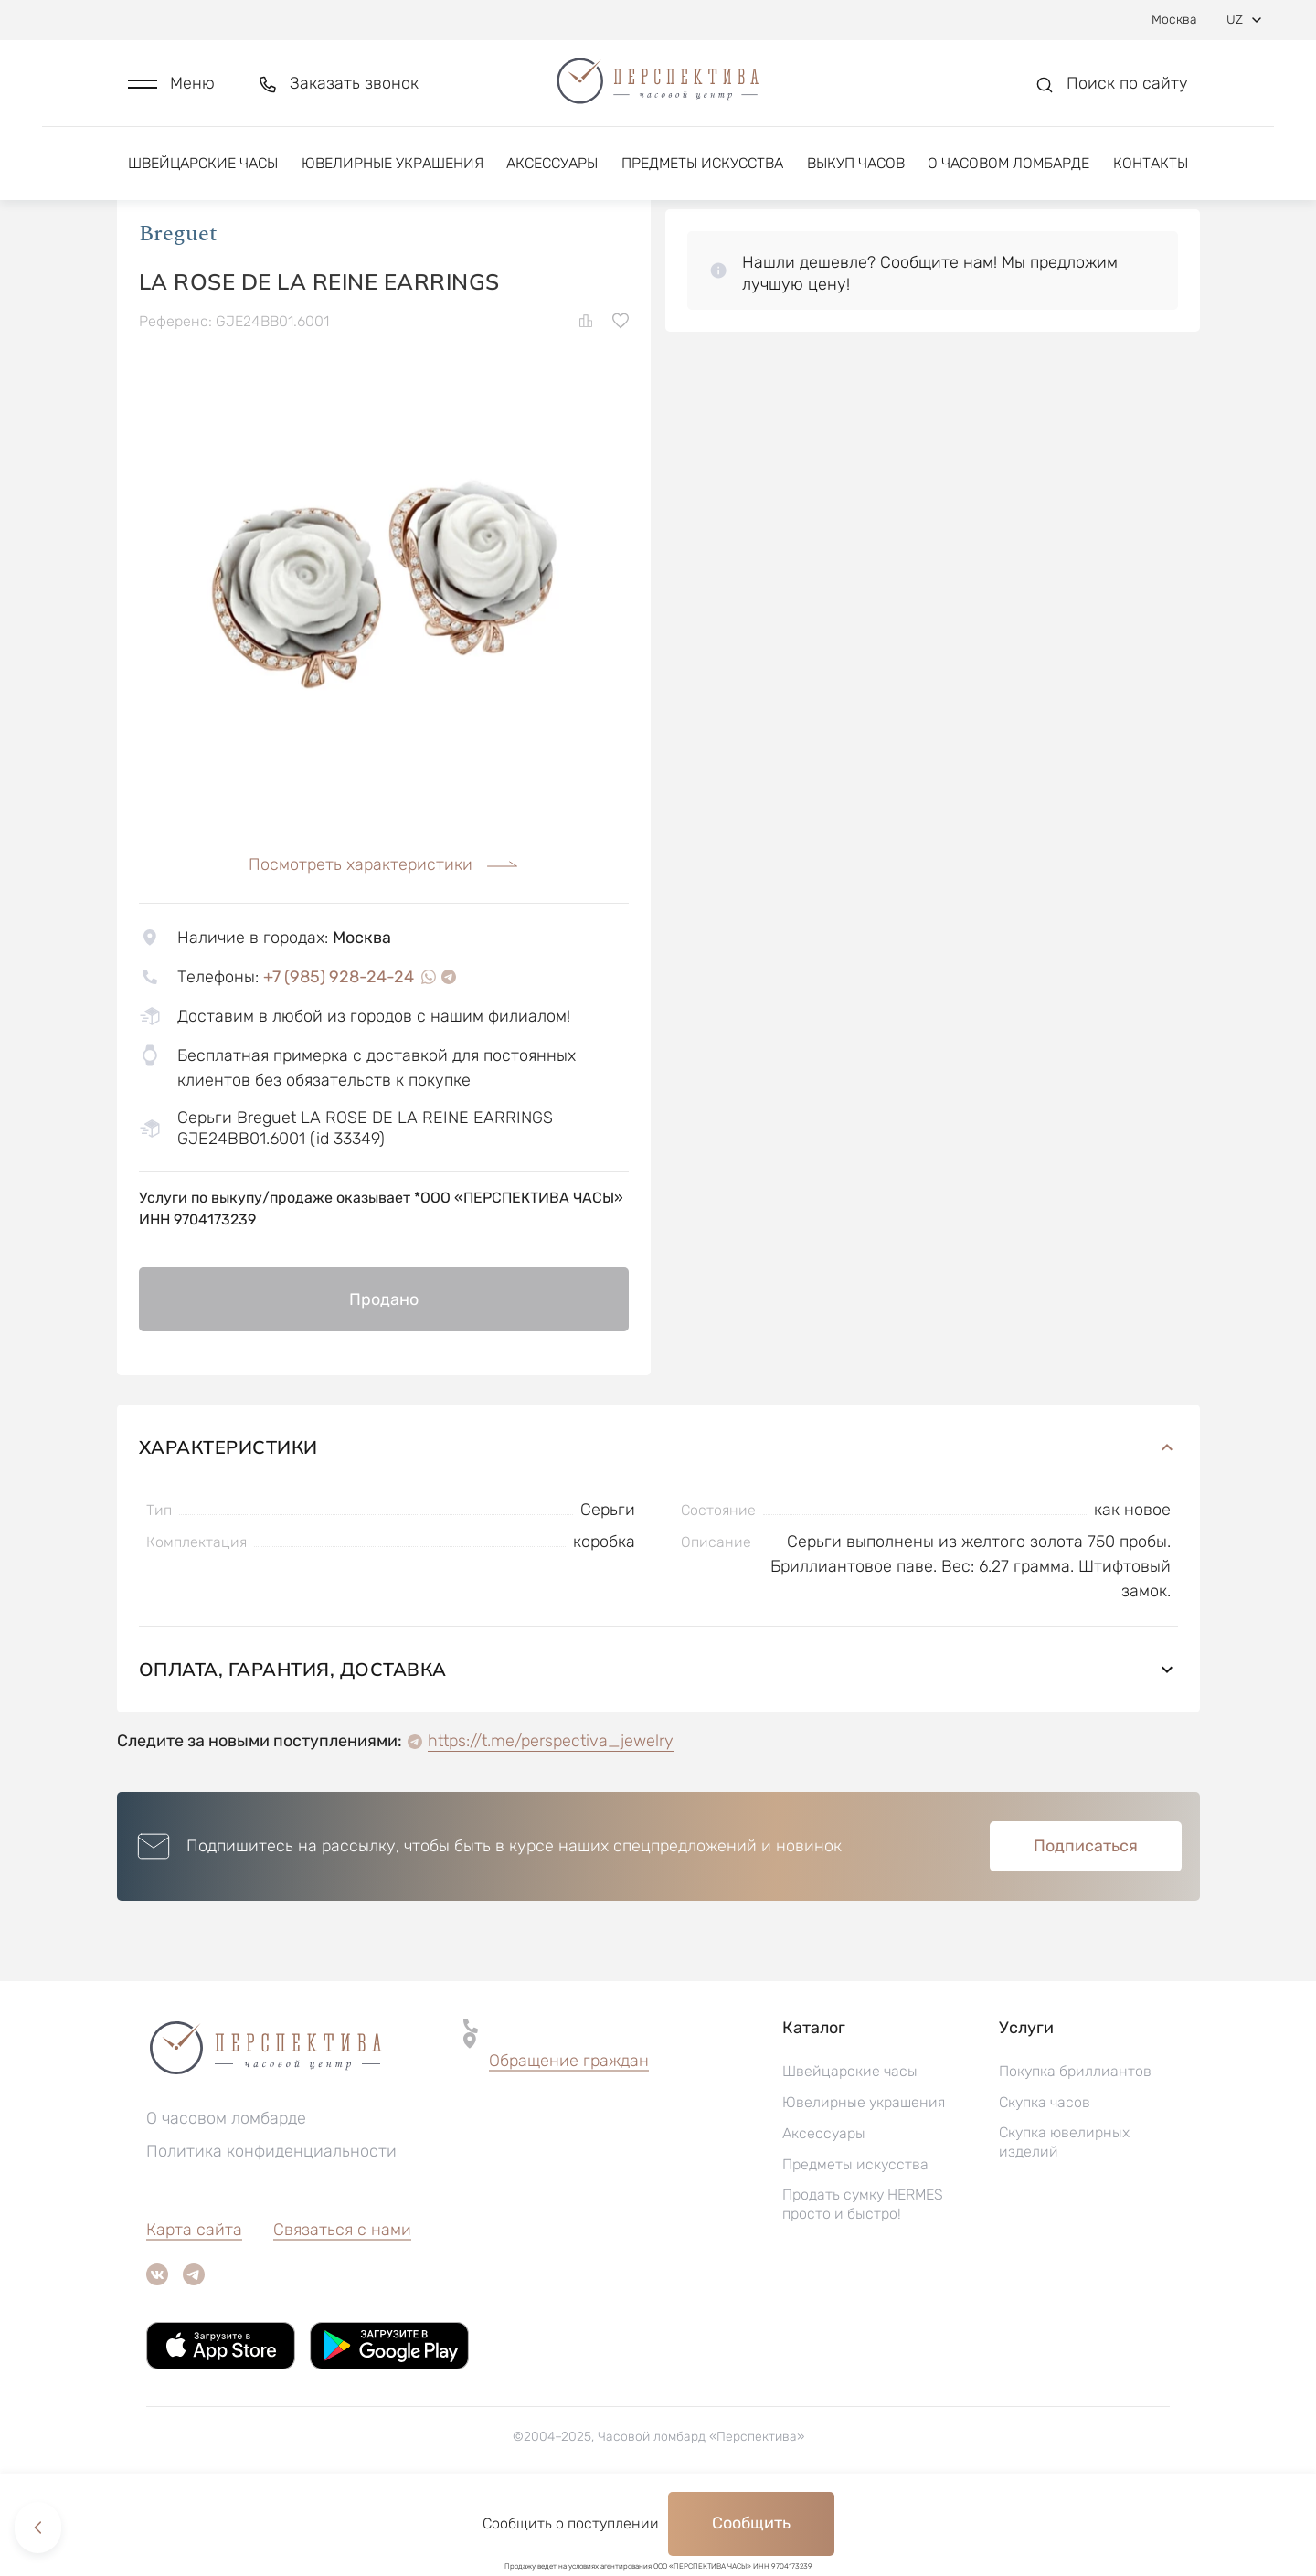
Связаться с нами (342, 2306)
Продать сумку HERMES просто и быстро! (862, 2281)
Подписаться (1086, 1923)
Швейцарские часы (203, 171)
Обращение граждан (569, 2137)
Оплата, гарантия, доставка (658, 1745)
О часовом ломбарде (1008, 171)
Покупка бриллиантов (1075, 2148)
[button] (171, 88)
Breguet (178, 309)
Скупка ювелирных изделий (1064, 2218)
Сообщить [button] (751, 2523)
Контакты (1150, 171)
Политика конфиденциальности (271, 2228)
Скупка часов (1044, 2179)
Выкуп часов (856, 171)
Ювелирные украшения (392, 171)
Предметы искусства (702, 171)
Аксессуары (552, 171)
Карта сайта (194, 2306)
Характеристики (658, 1523)
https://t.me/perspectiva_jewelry (551, 1817)
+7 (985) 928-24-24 (338, 1053)
